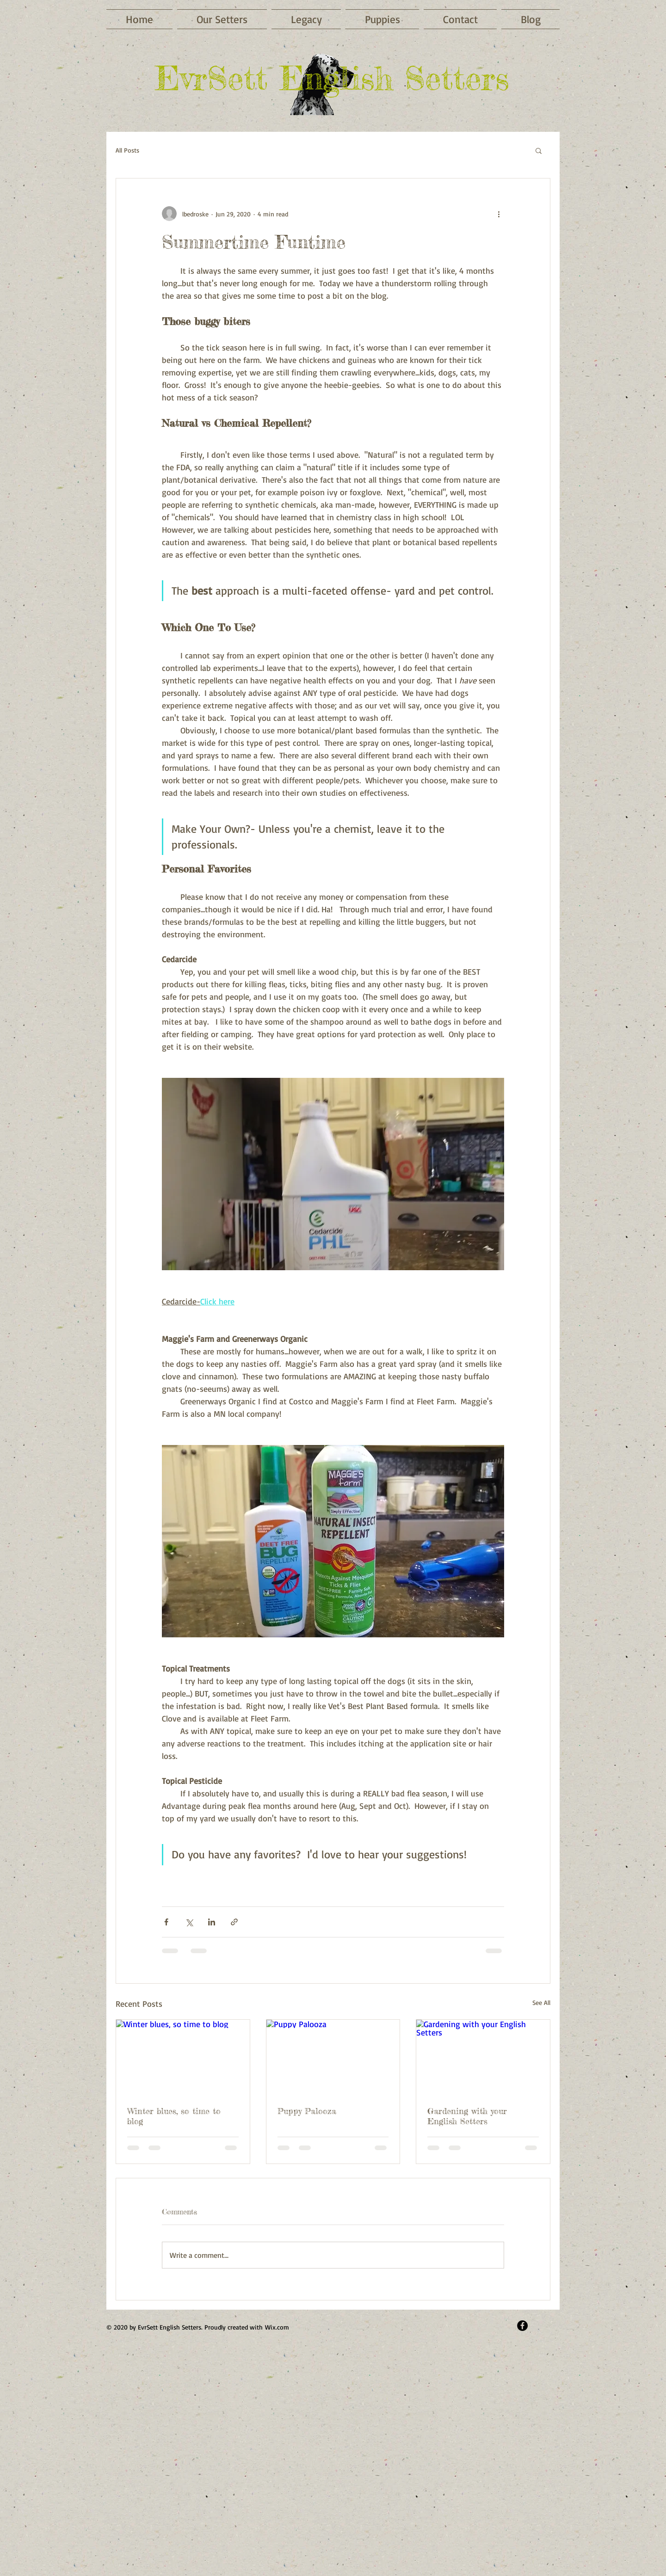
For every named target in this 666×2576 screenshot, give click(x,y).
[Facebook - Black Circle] (522, 2325)
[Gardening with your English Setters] (483, 2057)
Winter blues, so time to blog (174, 2116)
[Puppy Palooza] (333, 2057)
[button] (538, 150)
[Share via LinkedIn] (211, 1922)
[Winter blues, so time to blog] (183, 2057)
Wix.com (277, 2327)
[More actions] (498, 213)
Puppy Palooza (307, 2111)
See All (541, 2002)
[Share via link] (234, 1922)
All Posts (127, 150)
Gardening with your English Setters (467, 2116)
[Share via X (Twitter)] (189, 1922)
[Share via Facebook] (166, 1922)
